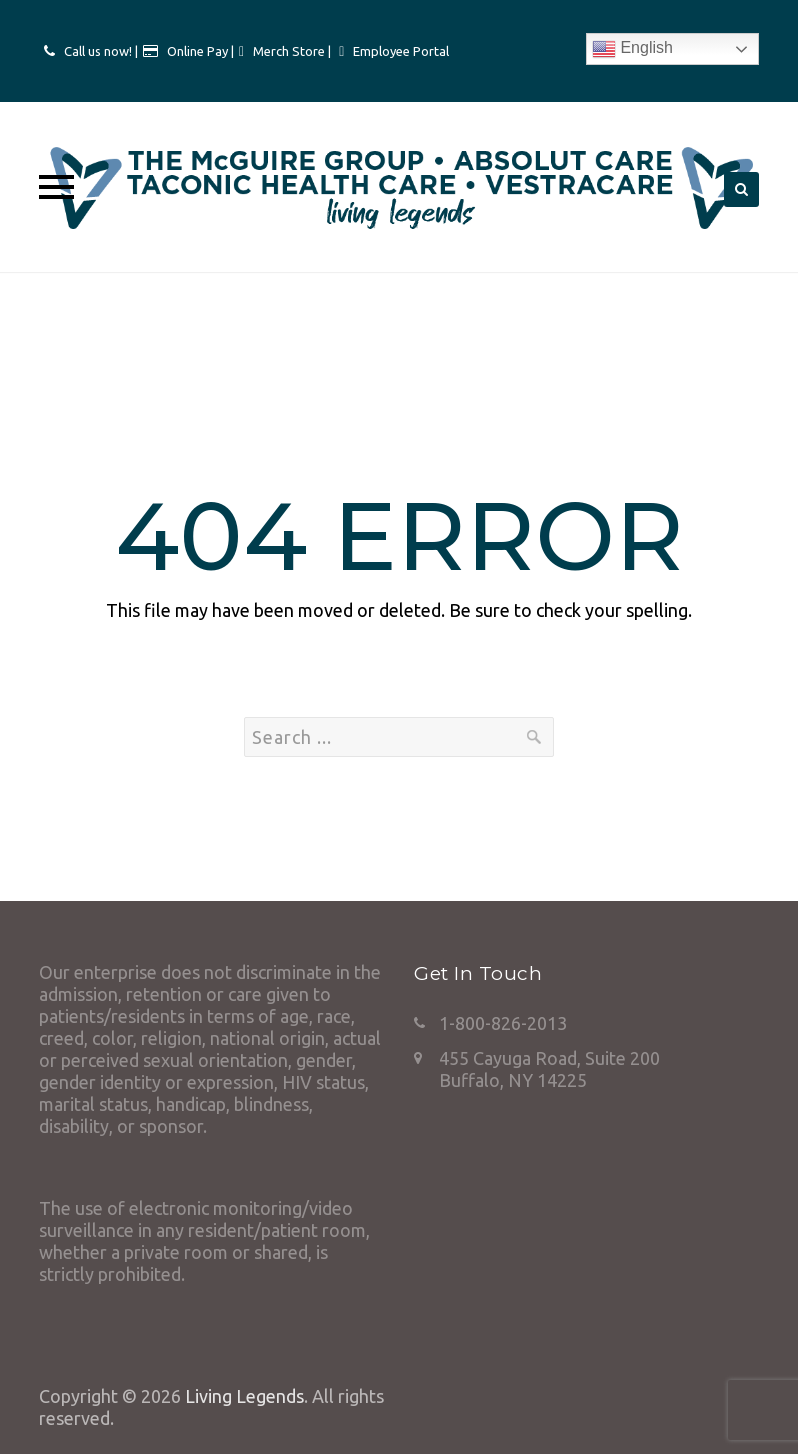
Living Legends (244, 1396)
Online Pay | (200, 51)
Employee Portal (401, 51)
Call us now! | (101, 51)
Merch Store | (293, 51)
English (632, 49)
